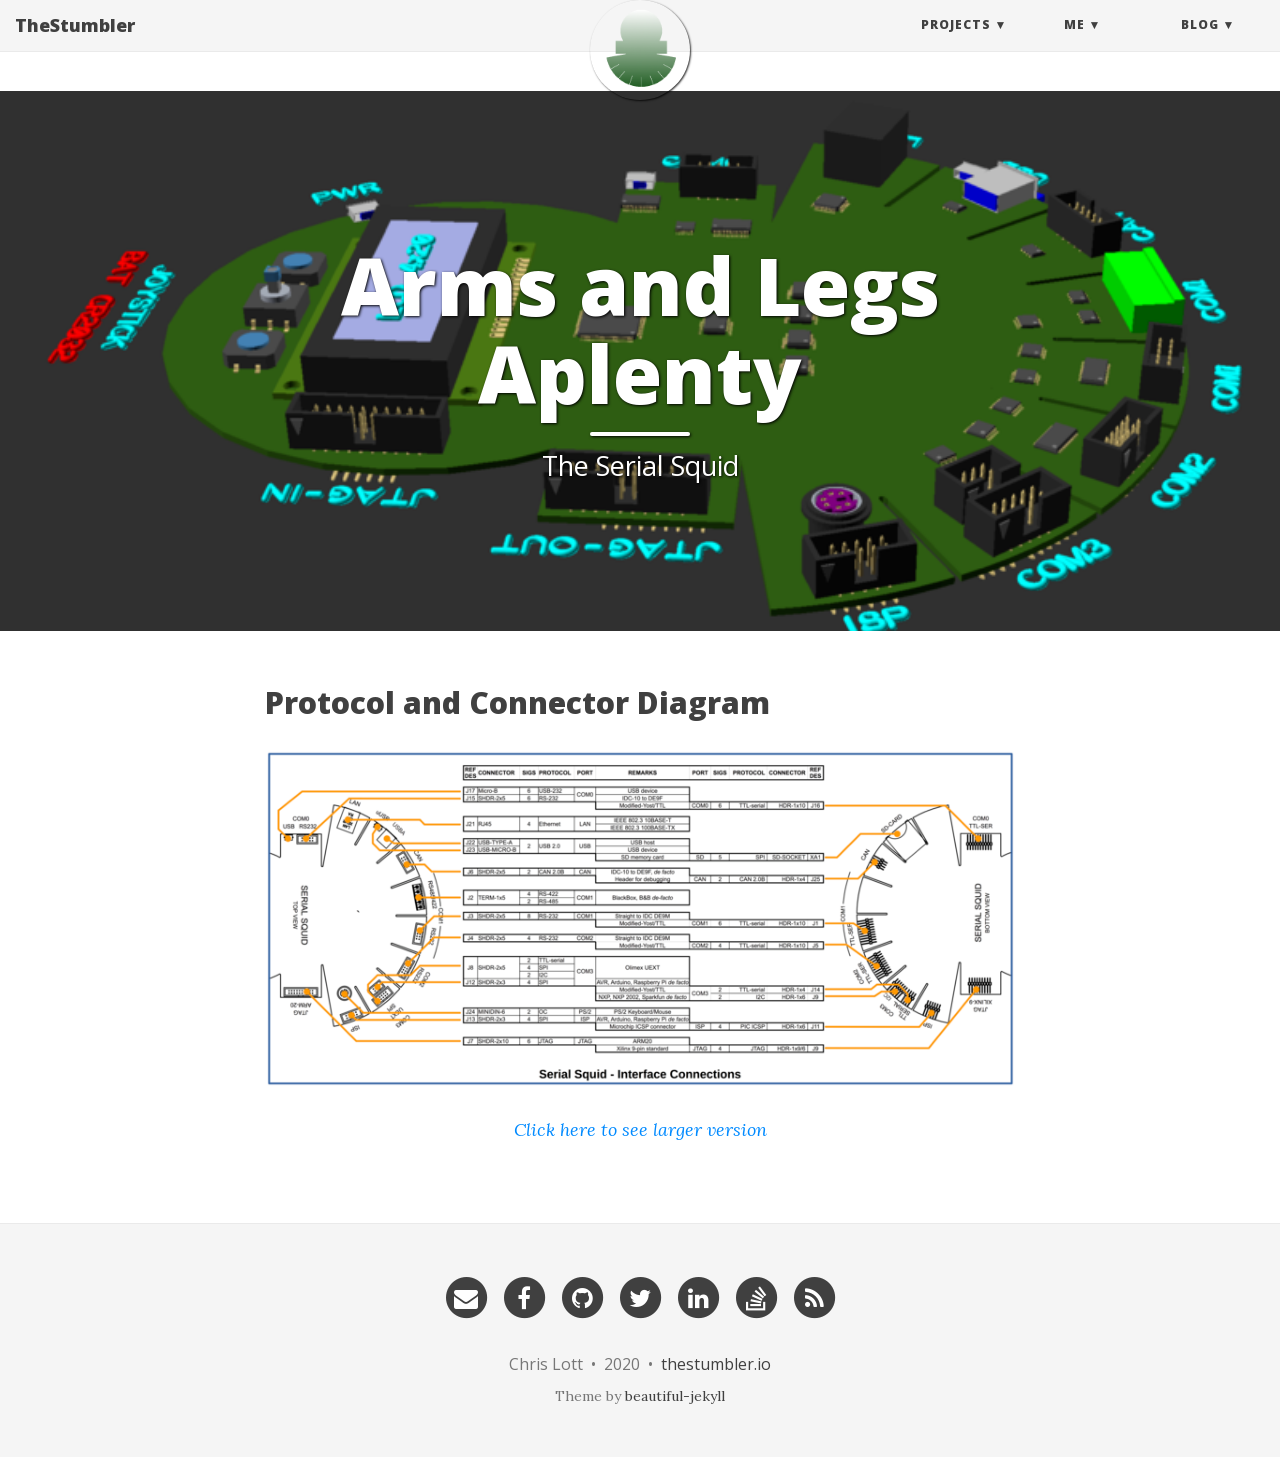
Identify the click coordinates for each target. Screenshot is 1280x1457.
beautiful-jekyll (675, 1396)
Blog (1200, 44)
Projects (956, 44)
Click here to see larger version (640, 1129)
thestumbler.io (716, 1364)
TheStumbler (75, 45)
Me (1074, 44)
